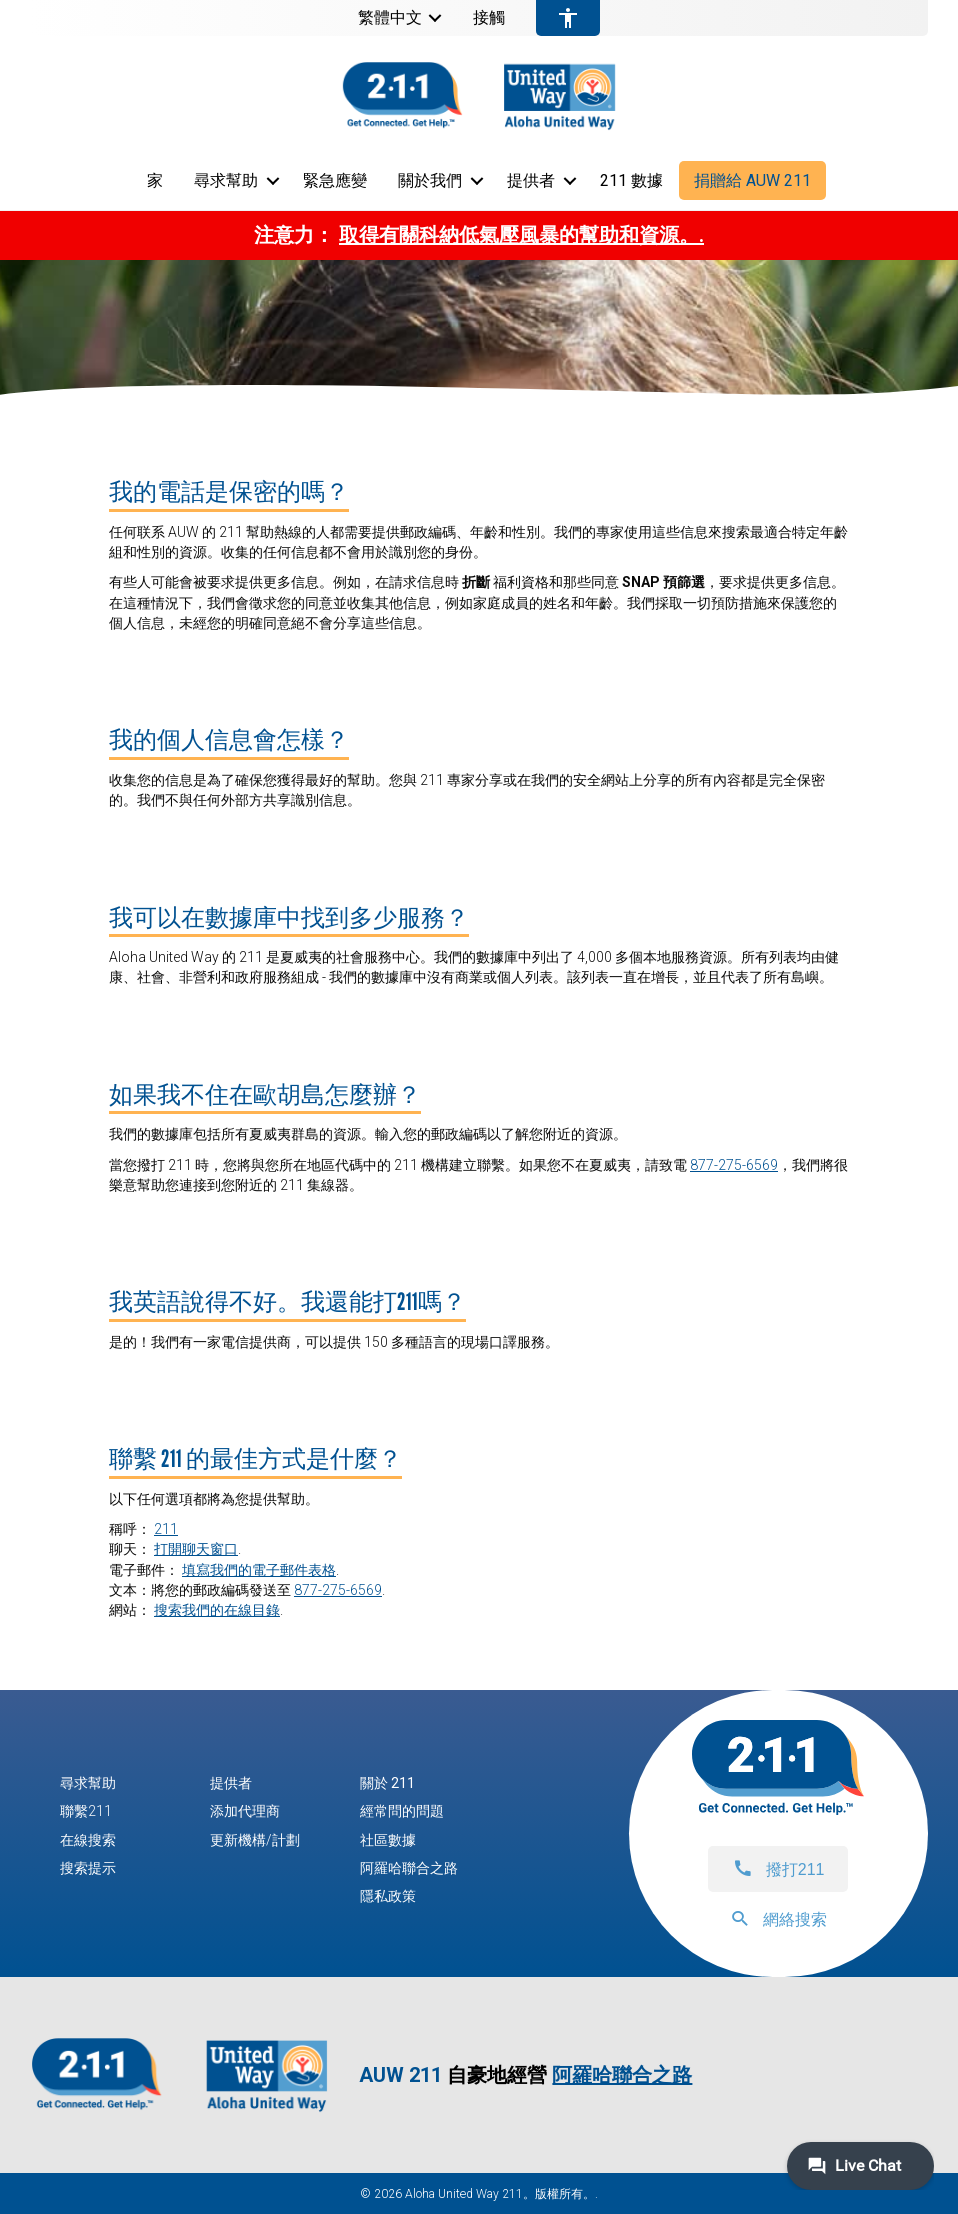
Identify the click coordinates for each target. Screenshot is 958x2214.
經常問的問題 (402, 1811)
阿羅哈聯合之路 (409, 1868)
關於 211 (387, 1783)
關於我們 (430, 180)
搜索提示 (88, 1868)
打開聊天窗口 (196, 1549)
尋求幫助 (226, 180)
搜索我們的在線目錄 (217, 1610)
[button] (435, 18)
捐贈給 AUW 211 (752, 180)
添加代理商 (245, 1811)
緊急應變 (335, 180)
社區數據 (388, 1840)
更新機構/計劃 (255, 1840)
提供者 (531, 180)
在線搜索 (88, 1840)
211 (166, 1529)
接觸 (489, 18)
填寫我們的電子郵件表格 (259, 1570)
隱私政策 (388, 1896)
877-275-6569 (734, 1165)
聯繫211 (86, 1811)
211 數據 (631, 180)
